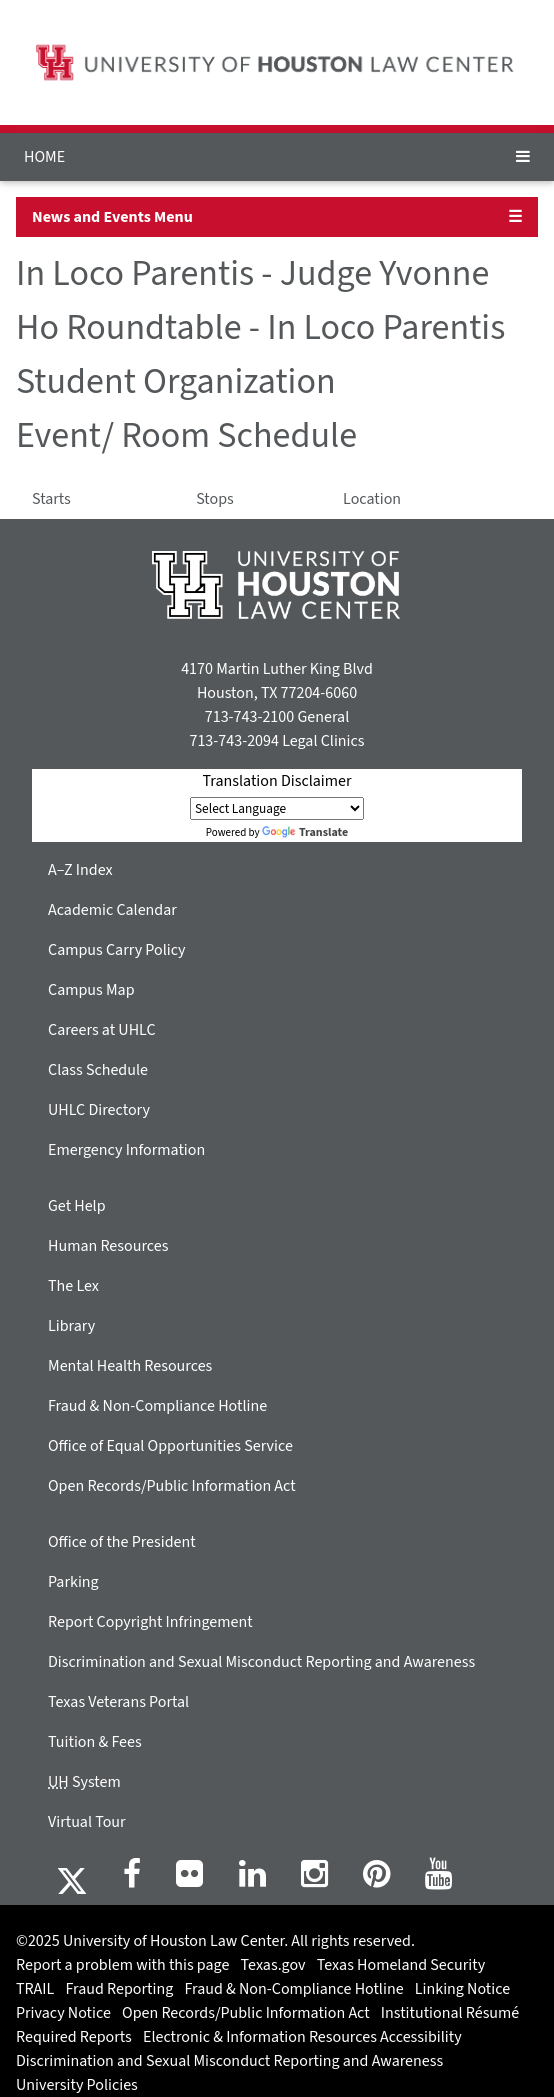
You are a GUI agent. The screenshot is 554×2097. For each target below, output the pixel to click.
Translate (305, 832)
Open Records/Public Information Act (172, 1486)
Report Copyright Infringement (150, 1622)
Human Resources (108, 1246)
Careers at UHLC (102, 1030)
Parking (73, 1582)
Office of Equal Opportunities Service (170, 1446)
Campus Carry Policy (117, 950)
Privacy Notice (63, 2013)
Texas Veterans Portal (118, 1702)
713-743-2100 (249, 717)
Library (71, 1326)
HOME (44, 157)
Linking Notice (462, 1989)
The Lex (73, 1286)
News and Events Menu (112, 217)
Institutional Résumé (450, 2013)
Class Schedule (98, 1070)
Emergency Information (126, 1150)
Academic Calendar (112, 910)
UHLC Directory (99, 1110)
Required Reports (74, 2037)
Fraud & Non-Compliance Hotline (157, 1406)
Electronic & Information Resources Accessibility (302, 2037)
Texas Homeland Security (401, 1965)
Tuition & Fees (95, 1742)
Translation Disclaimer (276, 781)
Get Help (77, 1206)
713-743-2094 (233, 741)
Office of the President (122, 1542)
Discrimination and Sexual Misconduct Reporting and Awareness (261, 1662)
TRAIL (35, 1989)
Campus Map (91, 990)
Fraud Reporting (120, 1989)
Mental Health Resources (130, 1366)
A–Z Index (80, 870)
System (84, 1782)
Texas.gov (273, 1965)
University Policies (77, 2085)
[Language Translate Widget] (277, 808)
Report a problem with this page (122, 1965)
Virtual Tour (87, 1822)
